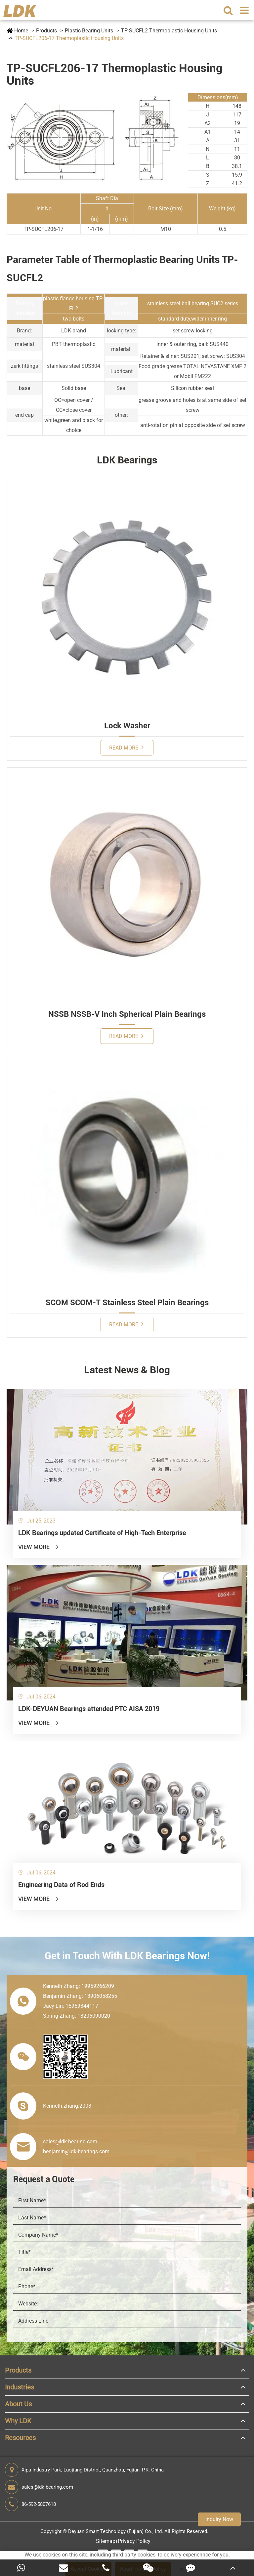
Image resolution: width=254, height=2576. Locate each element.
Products (46, 30)
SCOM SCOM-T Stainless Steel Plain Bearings (127, 1302)
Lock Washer (127, 725)
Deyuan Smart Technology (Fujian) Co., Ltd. (115, 2531)
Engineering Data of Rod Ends (61, 1885)
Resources (20, 2438)
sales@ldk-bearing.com (39, 2487)
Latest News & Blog (127, 1370)
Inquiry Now (219, 2519)
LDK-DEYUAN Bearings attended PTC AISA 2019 (88, 1709)
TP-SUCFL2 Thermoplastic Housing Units (169, 30)
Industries (19, 2387)
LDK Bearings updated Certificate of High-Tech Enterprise (102, 1533)
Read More (126, 747)
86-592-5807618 (30, 2504)
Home (21, 30)
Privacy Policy (134, 2541)
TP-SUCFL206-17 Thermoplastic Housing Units (69, 38)
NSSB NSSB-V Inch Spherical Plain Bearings (127, 1014)
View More (39, 1546)
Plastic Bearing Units (89, 30)
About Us (18, 2404)
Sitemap (105, 2541)
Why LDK (18, 2421)
